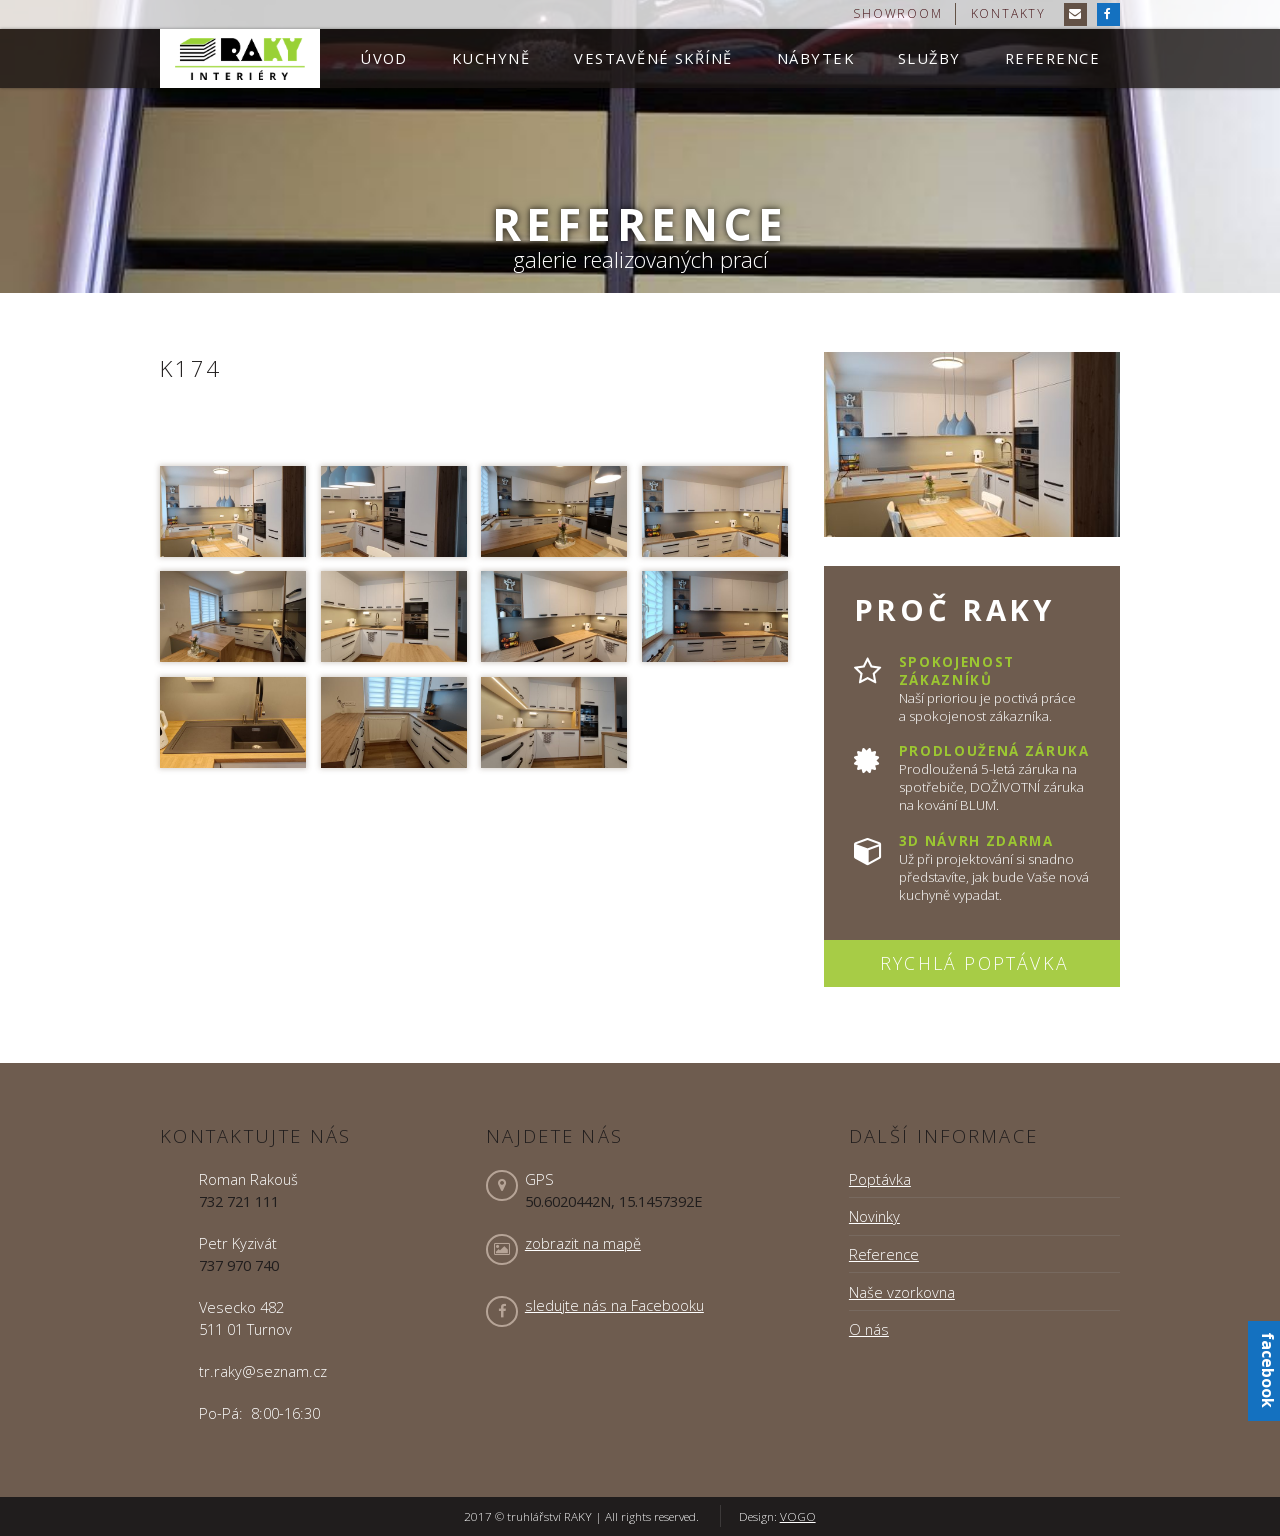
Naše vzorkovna (902, 1292)
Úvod (384, 58)
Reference (1052, 58)
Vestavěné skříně (653, 58)
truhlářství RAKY (240, 58)
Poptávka (880, 1179)
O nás (869, 1329)
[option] (640, 146)
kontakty (1008, 13)
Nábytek (815, 58)
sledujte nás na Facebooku (614, 1305)
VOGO (798, 1516)
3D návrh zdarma (976, 841)
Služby (929, 58)
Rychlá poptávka (974, 963)
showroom (897, 13)
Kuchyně (491, 58)
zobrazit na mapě (583, 1243)
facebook (1268, 1370)
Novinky (874, 1216)
